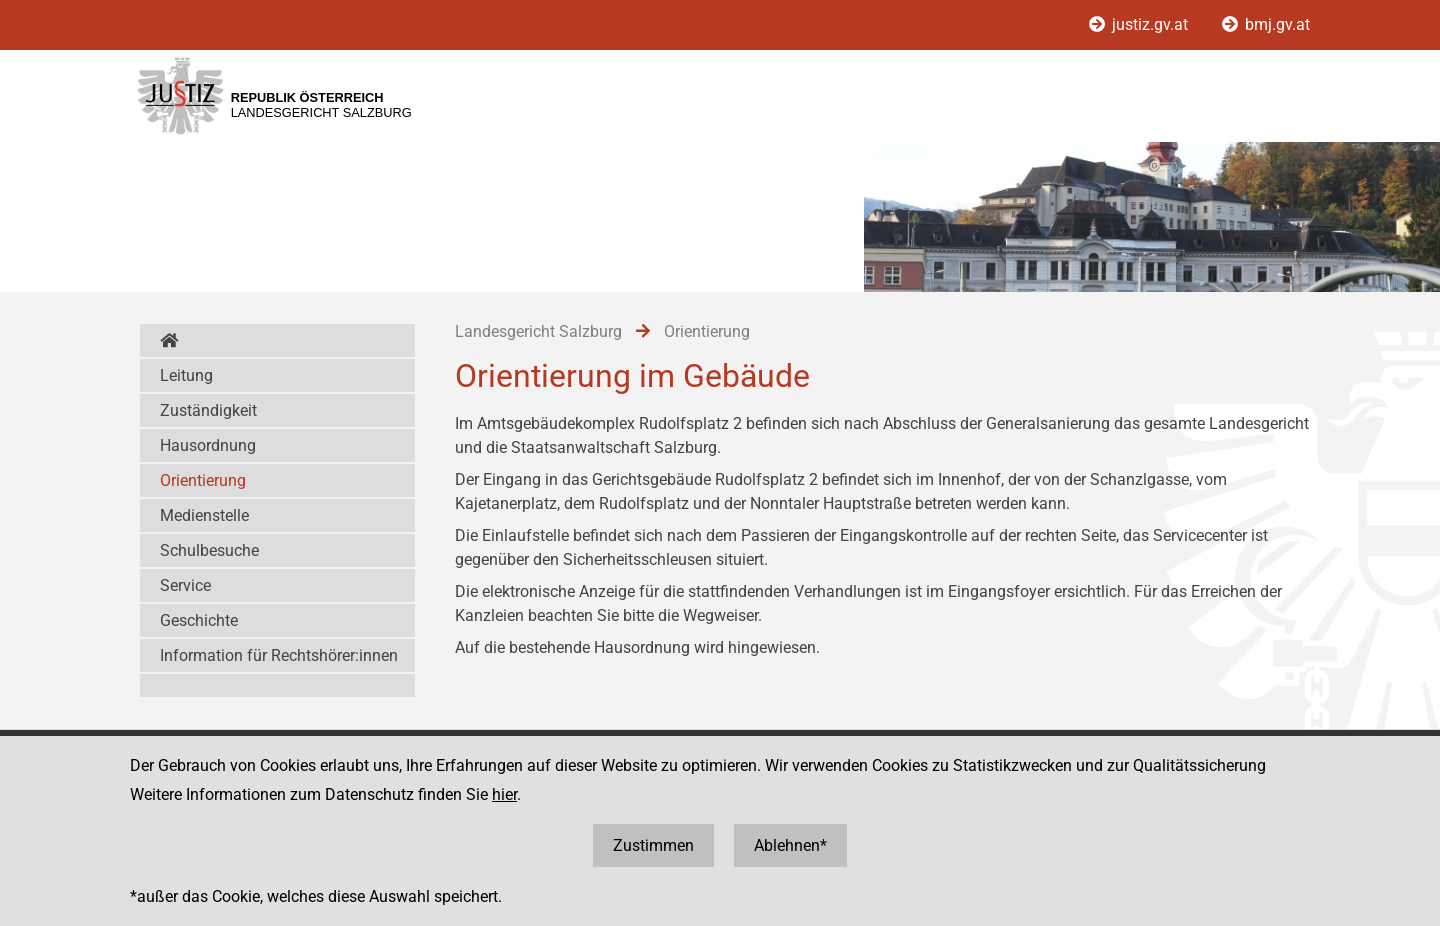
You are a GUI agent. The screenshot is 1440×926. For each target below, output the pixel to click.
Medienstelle (204, 515)
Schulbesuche (209, 550)
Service (185, 585)
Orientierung (203, 480)
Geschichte (199, 620)
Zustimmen (653, 845)
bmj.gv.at (1266, 24)
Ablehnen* (790, 845)
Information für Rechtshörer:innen (279, 655)
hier (504, 794)
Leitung (186, 375)
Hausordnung (208, 445)
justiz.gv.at (1140, 24)
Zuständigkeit (208, 410)
